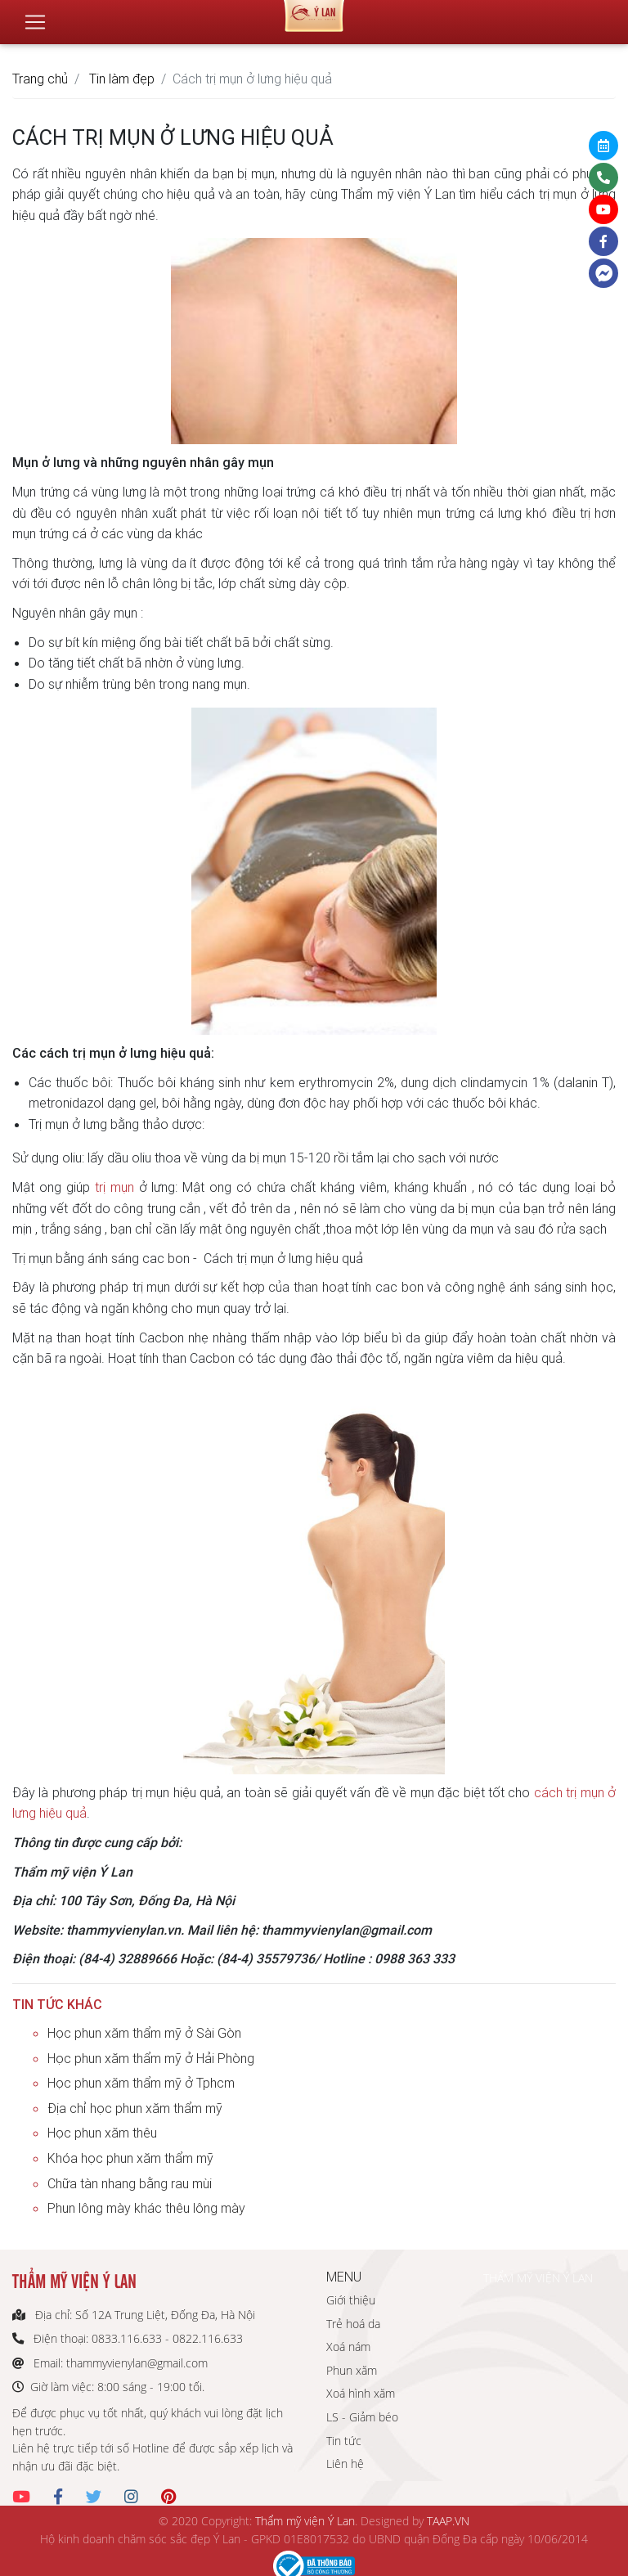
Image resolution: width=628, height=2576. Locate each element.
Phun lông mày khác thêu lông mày (146, 2208)
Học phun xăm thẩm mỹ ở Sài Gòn (144, 2033)
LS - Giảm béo (362, 2417)
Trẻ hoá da (353, 2323)
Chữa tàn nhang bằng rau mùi (129, 2183)
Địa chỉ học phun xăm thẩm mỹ (134, 2108)
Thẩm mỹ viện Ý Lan (305, 2521)
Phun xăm (351, 2370)
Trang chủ (40, 78)
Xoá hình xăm (360, 2393)
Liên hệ (345, 2463)
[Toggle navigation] (35, 15)
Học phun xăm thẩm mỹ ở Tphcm (141, 2083)
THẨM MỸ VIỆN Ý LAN (538, 2278)
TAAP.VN (448, 2521)
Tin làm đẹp (122, 78)
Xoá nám (348, 2346)
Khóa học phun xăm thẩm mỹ (130, 2158)
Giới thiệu (350, 2300)
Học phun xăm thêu (102, 2132)
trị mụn (114, 1187)
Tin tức (343, 2440)
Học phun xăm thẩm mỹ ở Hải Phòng (150, 2058)
